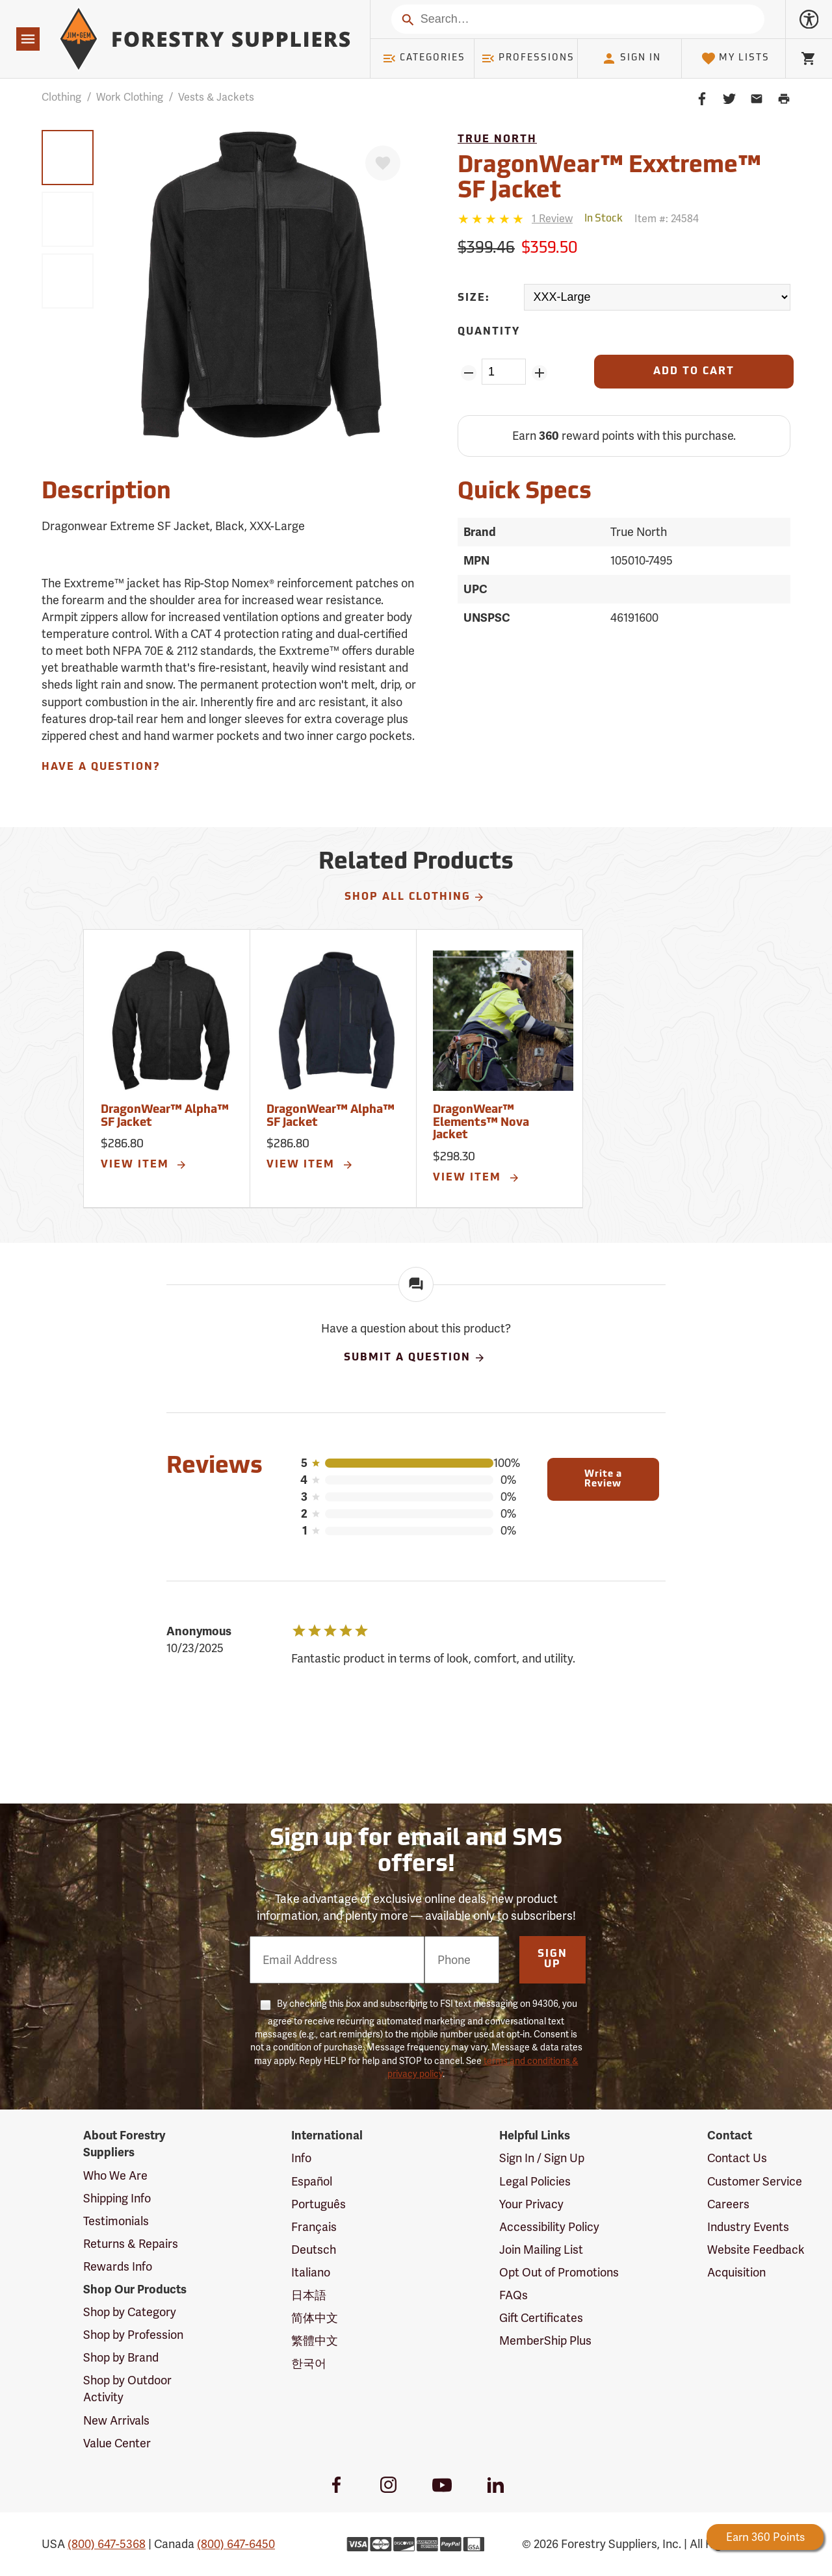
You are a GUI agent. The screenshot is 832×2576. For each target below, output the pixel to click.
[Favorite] (382, 163)
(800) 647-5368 (107, 2543)
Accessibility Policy (549, 2226)
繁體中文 (314, 2340)
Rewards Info (117, 2266)
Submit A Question (415, 1358)
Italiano (310, 2272)
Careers (728, 2204)
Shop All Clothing (415, 897)
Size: (474, 298)
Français (314, 2226)
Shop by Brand (121, 2357)
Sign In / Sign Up (541, 2157)
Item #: (666, 218)
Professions (527, 58)
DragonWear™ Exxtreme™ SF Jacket (609, 179)
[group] (68, 157)
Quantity (489, 332)
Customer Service (754, 2181)
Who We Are (115, 2175)
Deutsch (313, 2249)
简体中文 (314, 2317)
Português (318, 2204)
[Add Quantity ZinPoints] (539, 373)
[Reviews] (515, 218)
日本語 (308, 2295)
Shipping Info (117, 2198)
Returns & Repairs (130, 2243)
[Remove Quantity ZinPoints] (468, 373)
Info (301, 2157)
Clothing (61, 97)
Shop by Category (129, 2311)
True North (497, 139)
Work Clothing (129, 97)
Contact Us (737, 2157)
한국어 (308, 2363)
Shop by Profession (133, 2334)
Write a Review (603, 1479)
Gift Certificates (541, 2317)
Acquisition (736, 2272)
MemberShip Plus (545, 2340)
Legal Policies (535, 2181)
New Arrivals (116, 2420)
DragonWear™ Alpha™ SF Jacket (165, 1116)
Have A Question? (101, 767)
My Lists (735, 58)
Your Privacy (531, 2204)
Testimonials (116, 2220)
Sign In (631, 58)
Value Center (117, 2443)
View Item (144, 1165)
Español (311, 2181)
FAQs (513, 2295)
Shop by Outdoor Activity (127, 2388)
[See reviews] (552, 218)
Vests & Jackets (216, 97)
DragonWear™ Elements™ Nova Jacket (481, 1123)
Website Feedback (756, 2249)
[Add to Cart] (694, 372)
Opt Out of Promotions (559, 2272)
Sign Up (552, 1959)
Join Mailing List (541, 2249)
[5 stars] (492, 218)
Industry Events (748, 2226)
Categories (424, 58)
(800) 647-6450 (236, 2543)
